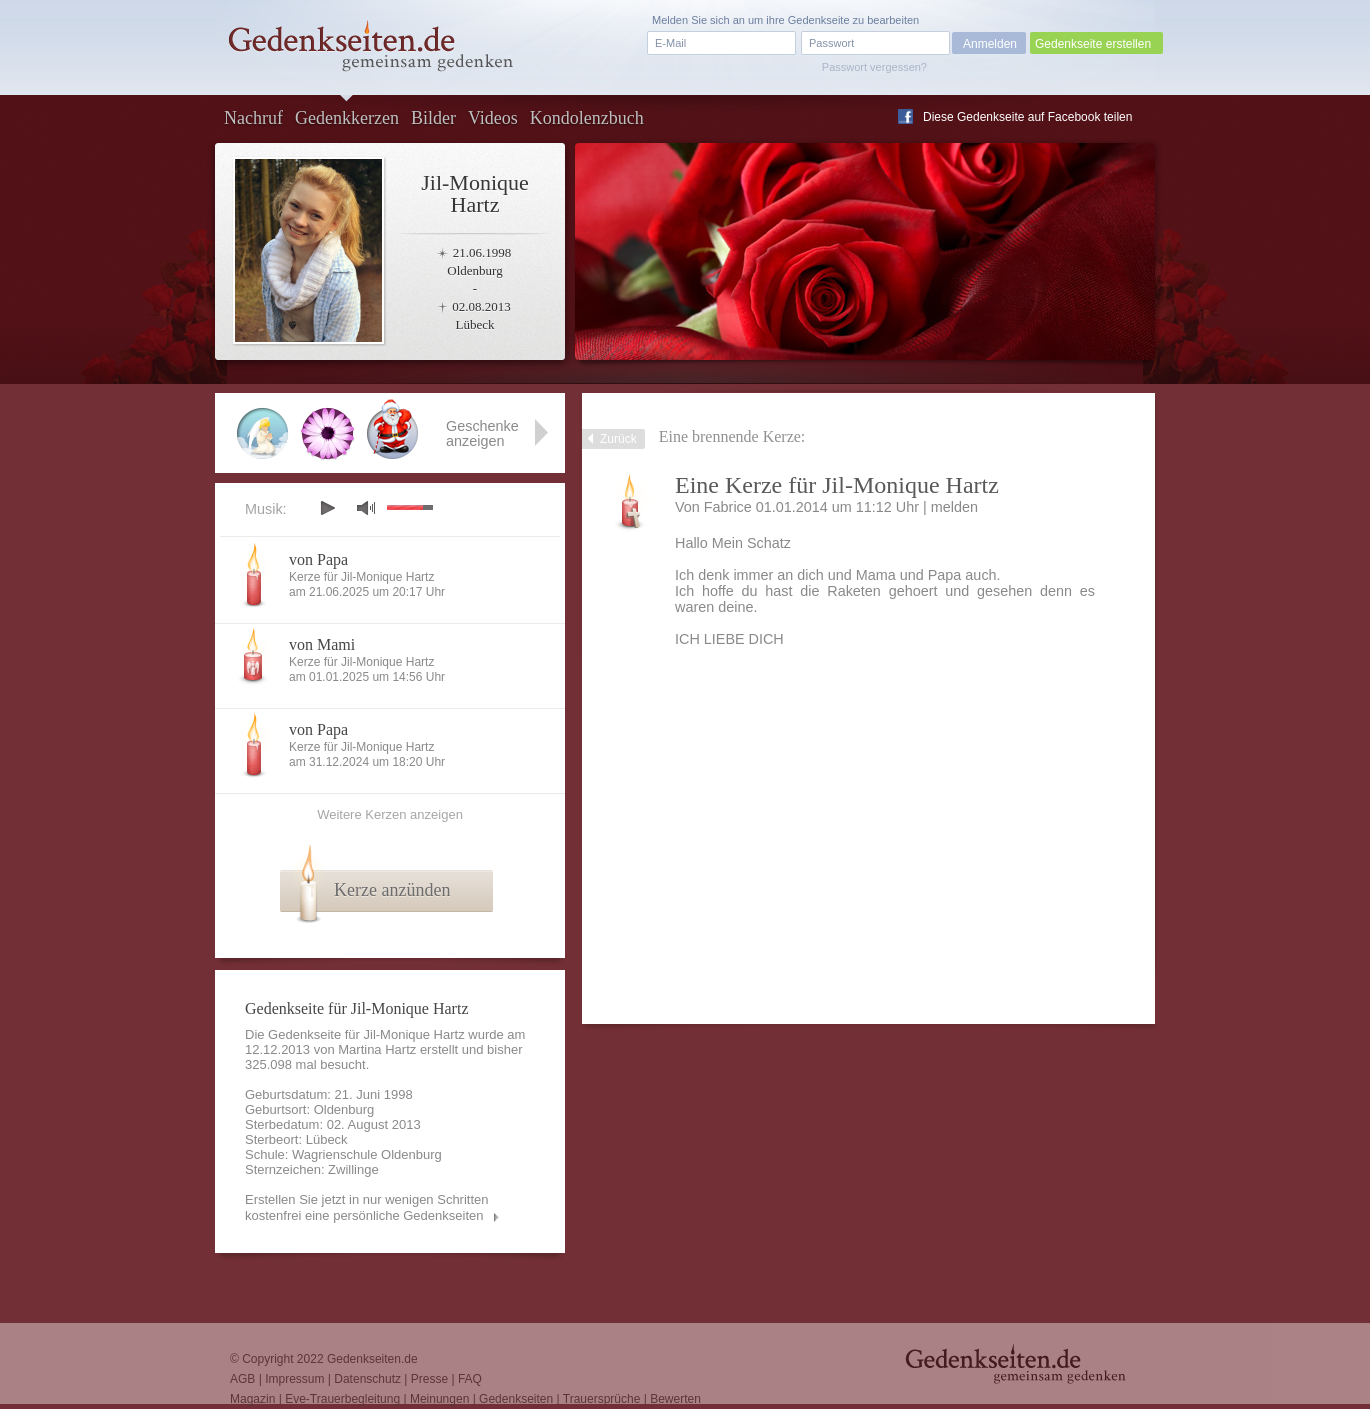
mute (366, 507)
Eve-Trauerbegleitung (342, 1399)
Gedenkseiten (516, 1399)
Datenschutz (367, 1379)
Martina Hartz (377, 1049)
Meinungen (439, 1399)
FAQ (470, 1379)
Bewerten (675, 1399)
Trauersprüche (602, 1399)
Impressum (294, 1379)
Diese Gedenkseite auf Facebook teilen (1027, 117)
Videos (493, 118)
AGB (242, 1379)
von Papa (318, 559)
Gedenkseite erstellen (1093, 44)
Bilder (433, 118)
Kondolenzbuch (587, 118)
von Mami (322, 644)
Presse (429, 1379)
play (327, 508)
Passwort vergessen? (874, 67)
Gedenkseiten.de (372, 1359)
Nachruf (253, 118)
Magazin (252, 1399)
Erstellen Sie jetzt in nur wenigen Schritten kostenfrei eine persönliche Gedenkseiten (367, 1207)
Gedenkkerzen (347, 118)
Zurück (618, 439)
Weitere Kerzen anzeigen (390, 814)
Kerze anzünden (392, 890)
